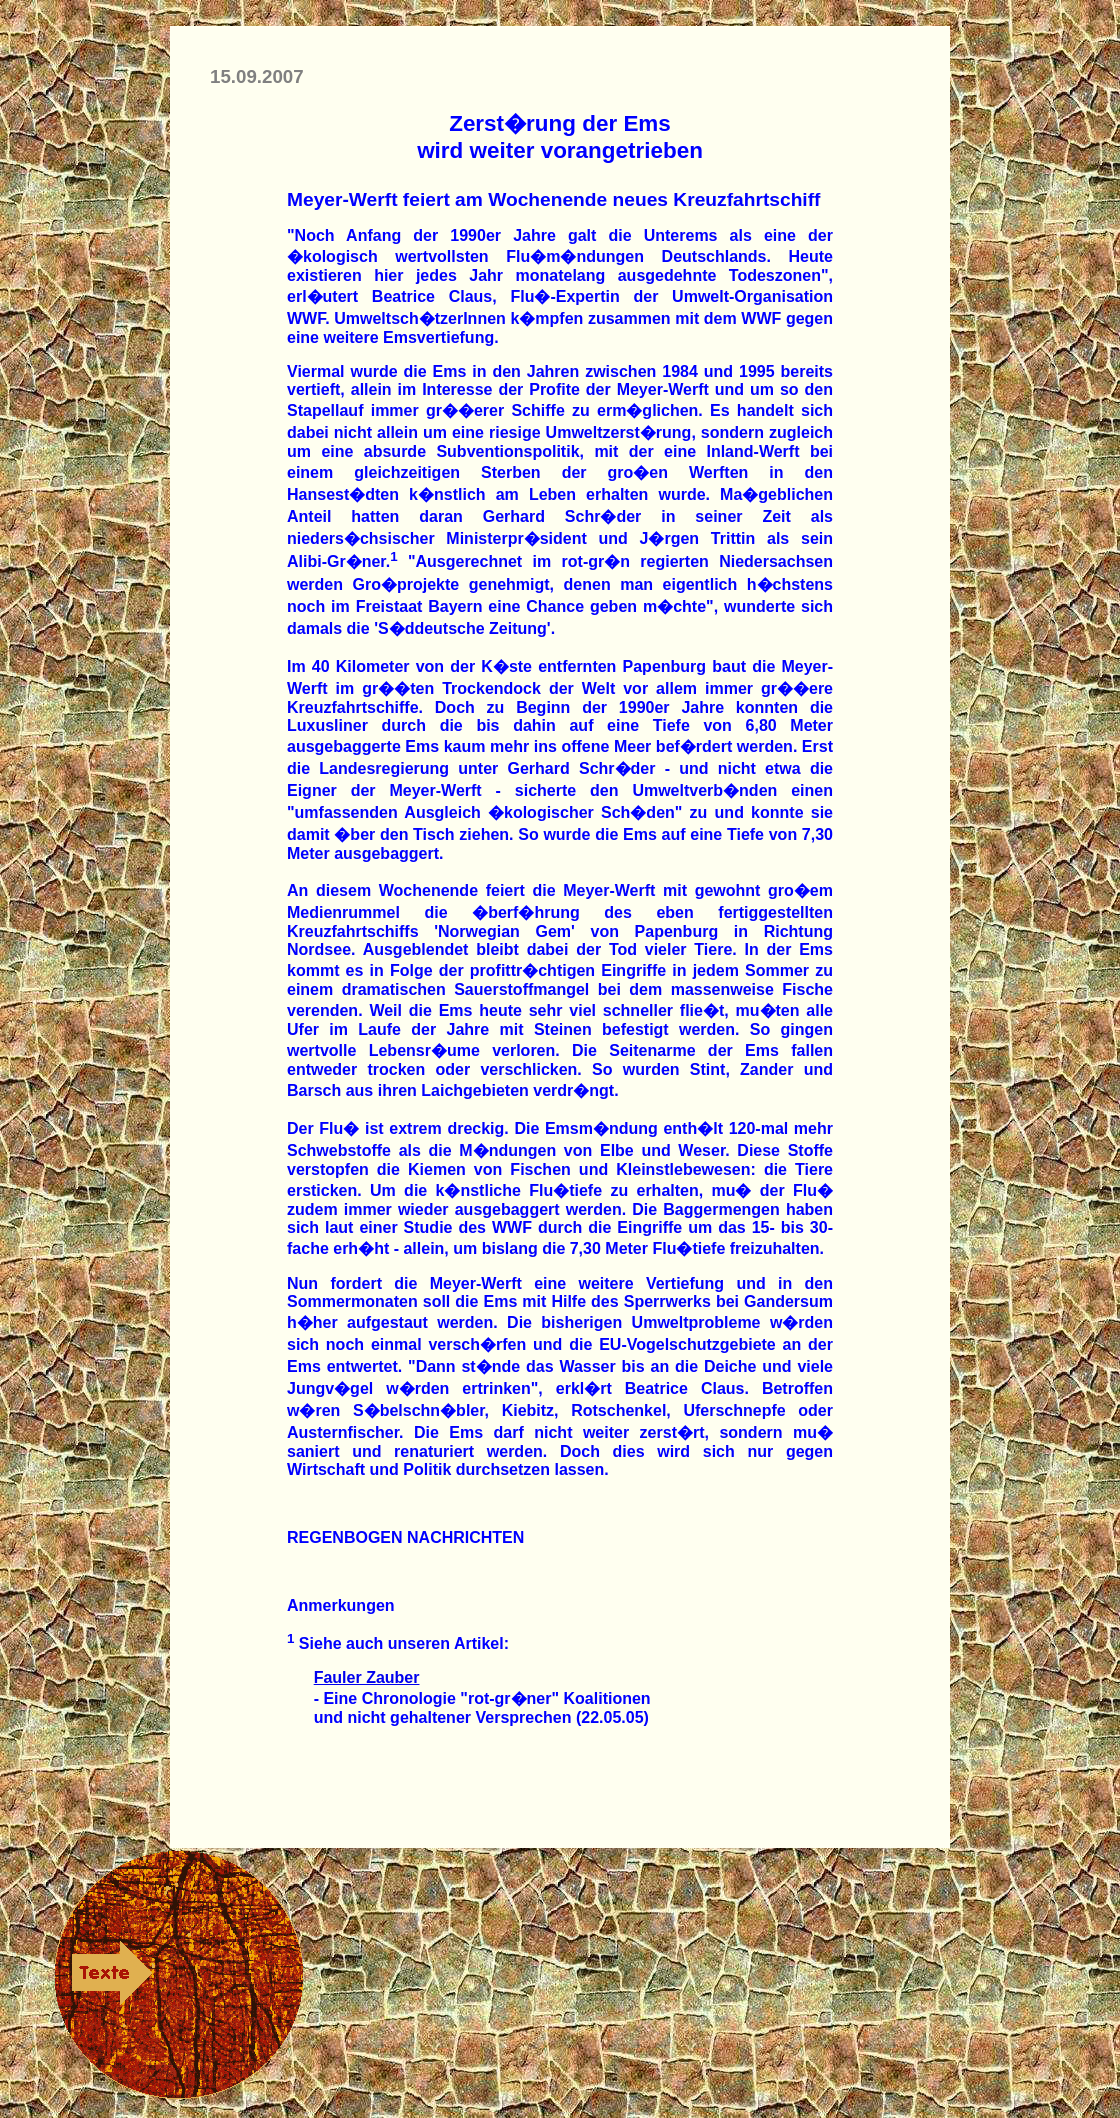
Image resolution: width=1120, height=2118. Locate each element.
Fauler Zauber (367, 1677)
